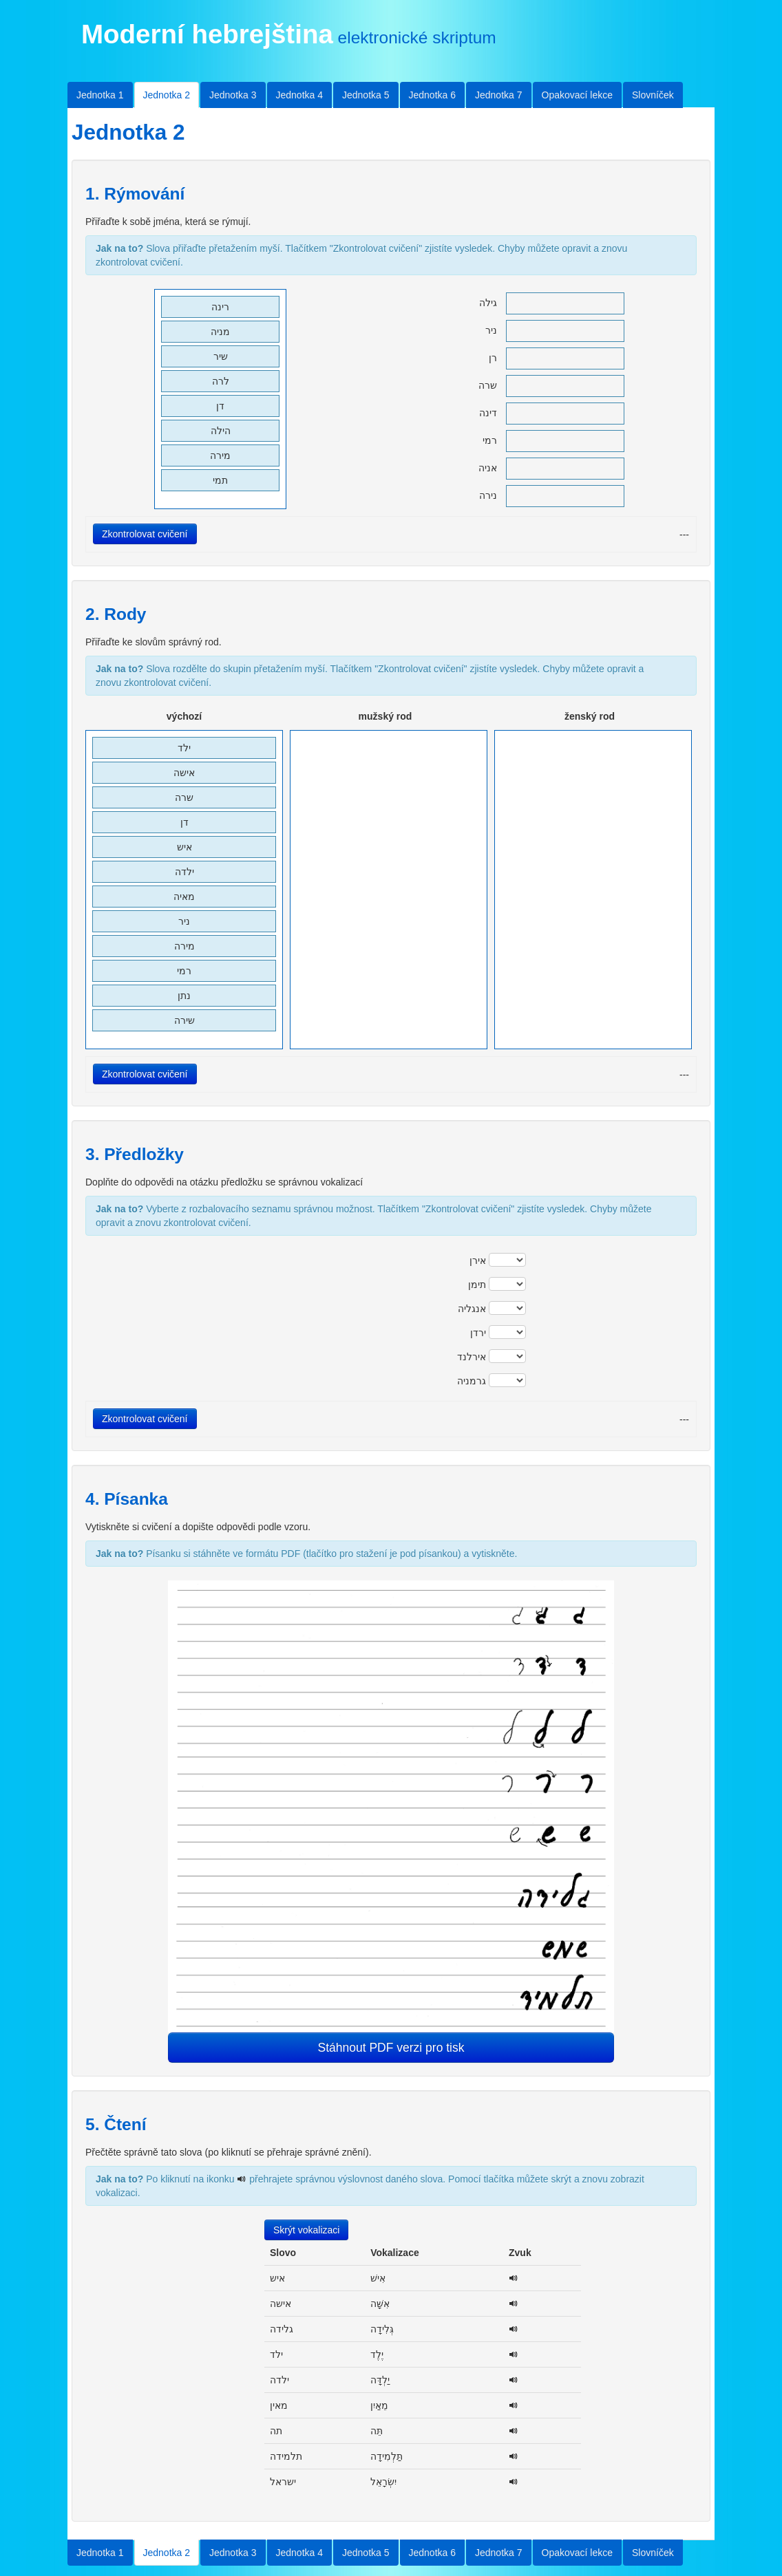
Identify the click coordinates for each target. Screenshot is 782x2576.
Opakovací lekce (577, 94)
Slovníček (653, 94)
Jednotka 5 (366, 94)
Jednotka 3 (233, 94)
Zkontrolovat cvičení (145, 533)
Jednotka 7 (498, 94)
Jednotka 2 (167, 94)
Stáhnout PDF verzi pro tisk (391, 2047)
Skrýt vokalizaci (306, 2229)
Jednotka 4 (300, 94)
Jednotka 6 (432, 94)
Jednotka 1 (100, 94)
